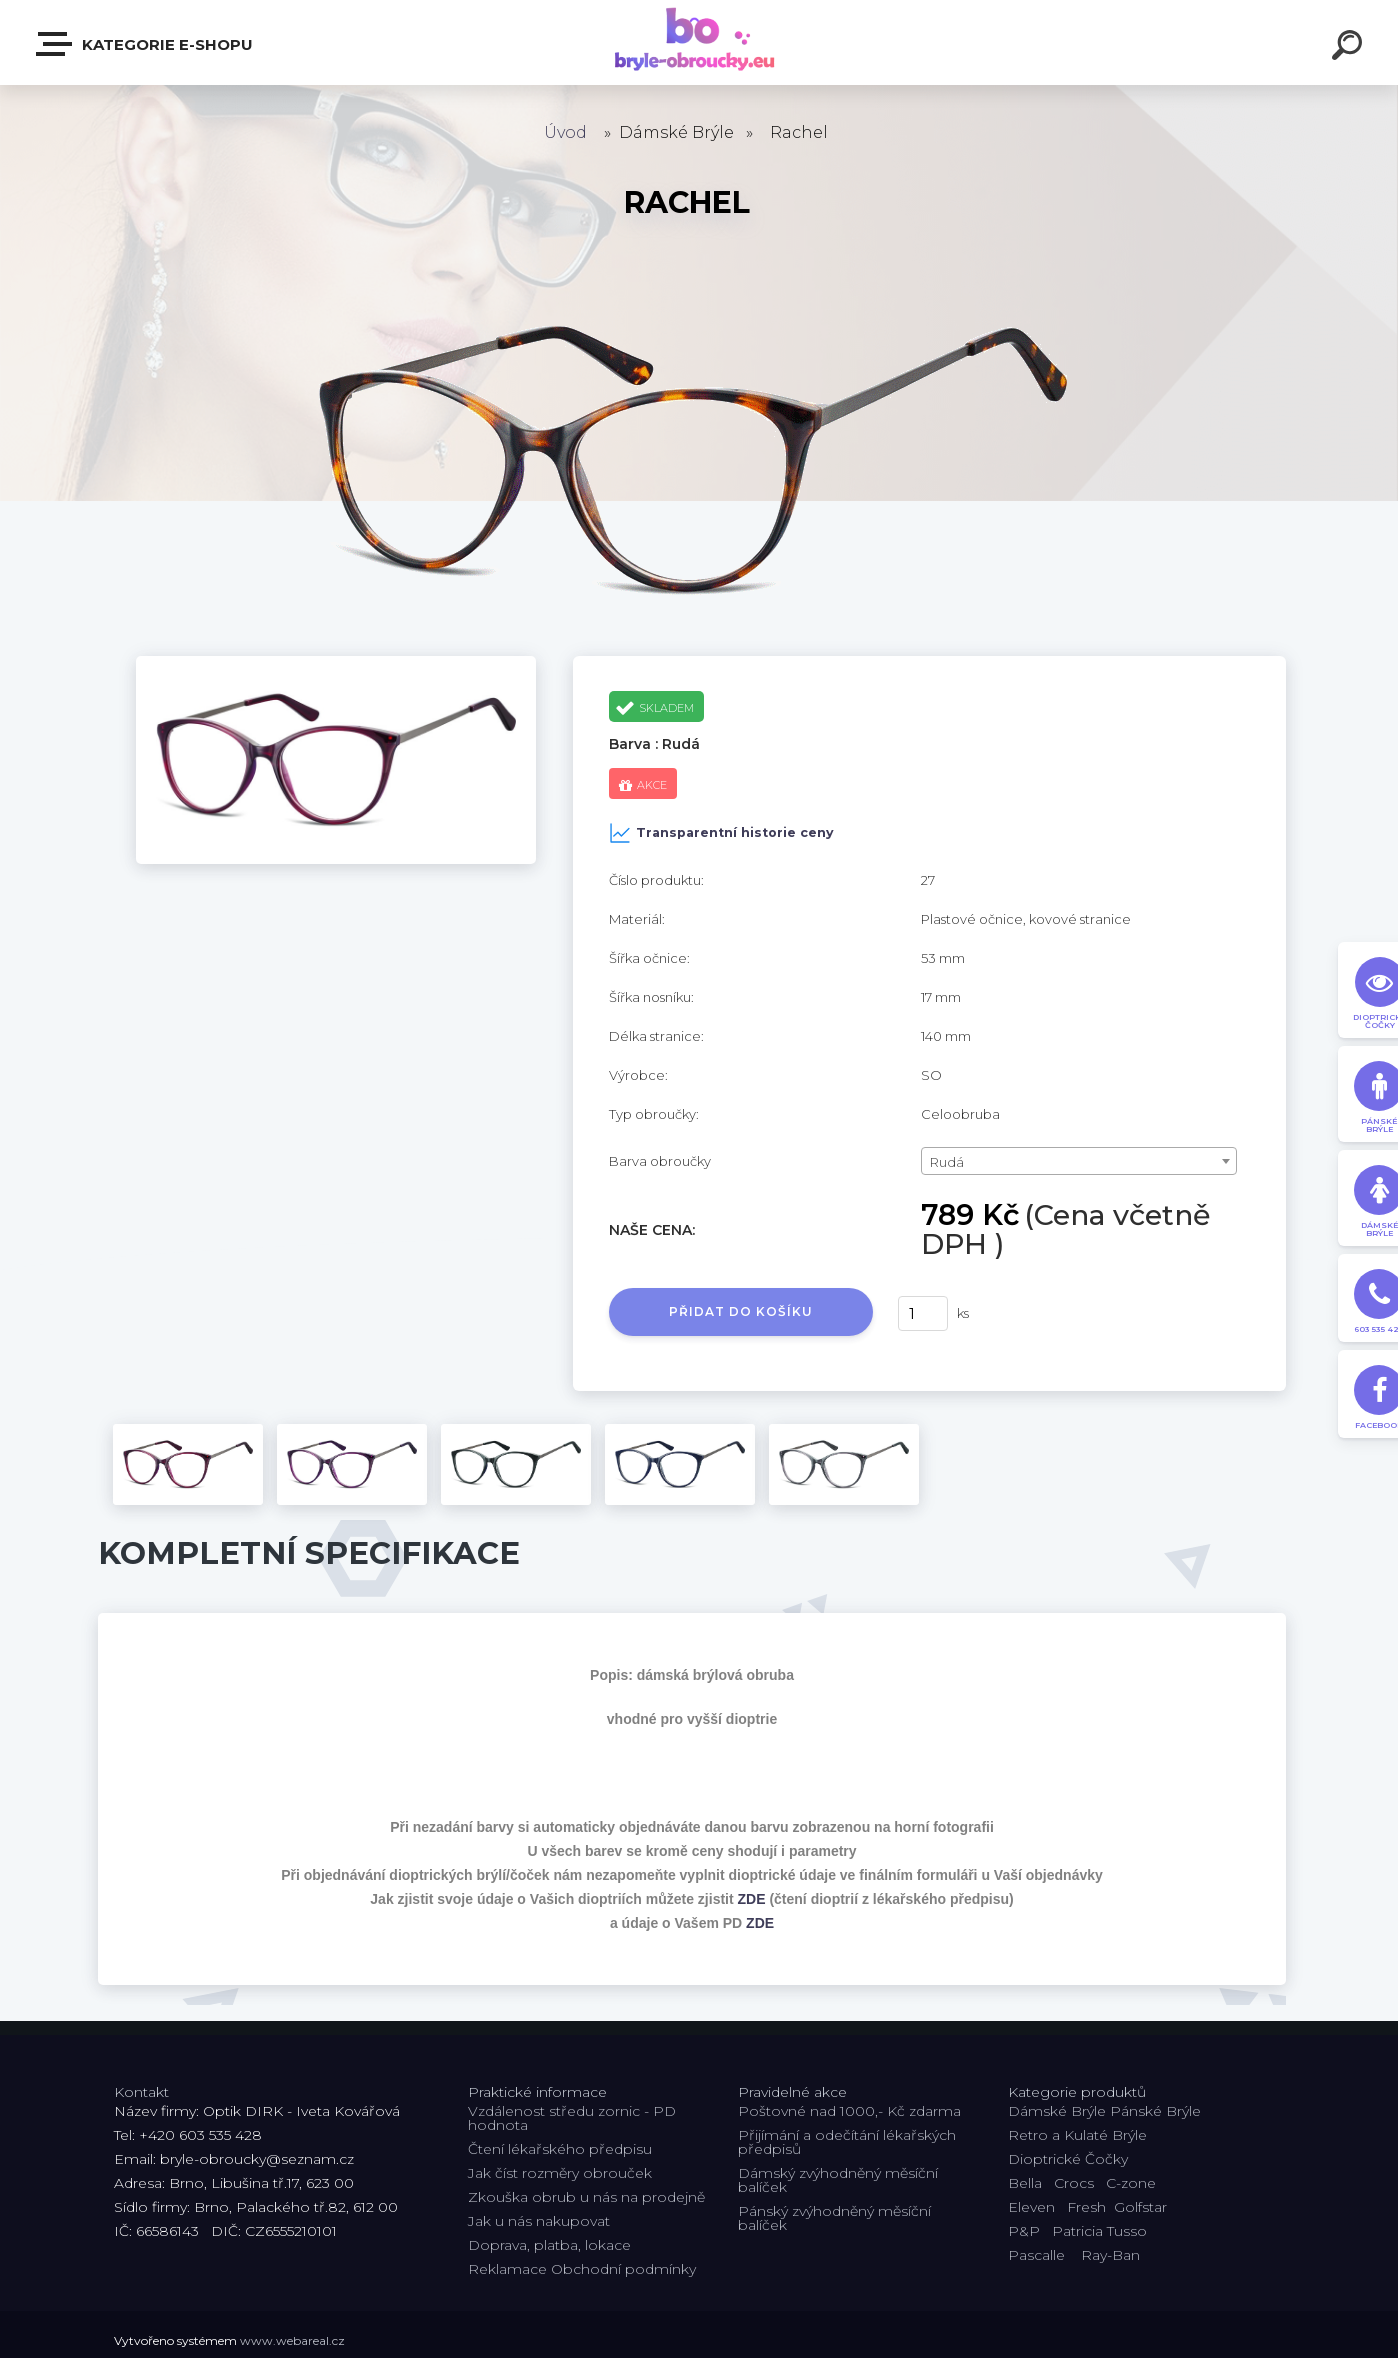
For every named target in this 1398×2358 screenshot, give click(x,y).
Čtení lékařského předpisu (560, 2149)
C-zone (1131, 2183)
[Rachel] (336, 663)
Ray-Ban (1110, 2255)
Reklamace (507, 2269)
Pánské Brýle (1155, 2111)
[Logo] (699, 42)
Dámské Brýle (1057, 2111)
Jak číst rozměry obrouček (560, 2173)
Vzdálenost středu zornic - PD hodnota (572, 2118)
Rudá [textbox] (947, 1162)
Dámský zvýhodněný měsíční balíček (838, 2180)
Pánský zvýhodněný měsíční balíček (834, 2218)
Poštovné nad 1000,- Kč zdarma (849, 2111)
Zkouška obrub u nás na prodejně (586, 2197)
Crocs (1074, 2183)
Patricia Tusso (1099, 2231)
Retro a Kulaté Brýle (1077, 2135)
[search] (1350, 48)
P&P (1024, 2231)
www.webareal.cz (292, 2340)
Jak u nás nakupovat (539, 2221)
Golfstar (1140, 2207)
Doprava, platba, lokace (549, 2245)
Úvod (565, 132)
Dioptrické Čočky (1068, 2159)
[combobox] (1079, 1161)
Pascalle (1036, 2255)
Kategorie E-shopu (145, 44)
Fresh (1086, 2207)
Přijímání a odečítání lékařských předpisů (847, 2142)
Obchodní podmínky (623, 2269)
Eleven (1031, 2207)
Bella (1025, 2183)
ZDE (752, 1899)
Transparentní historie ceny (721, 833)
